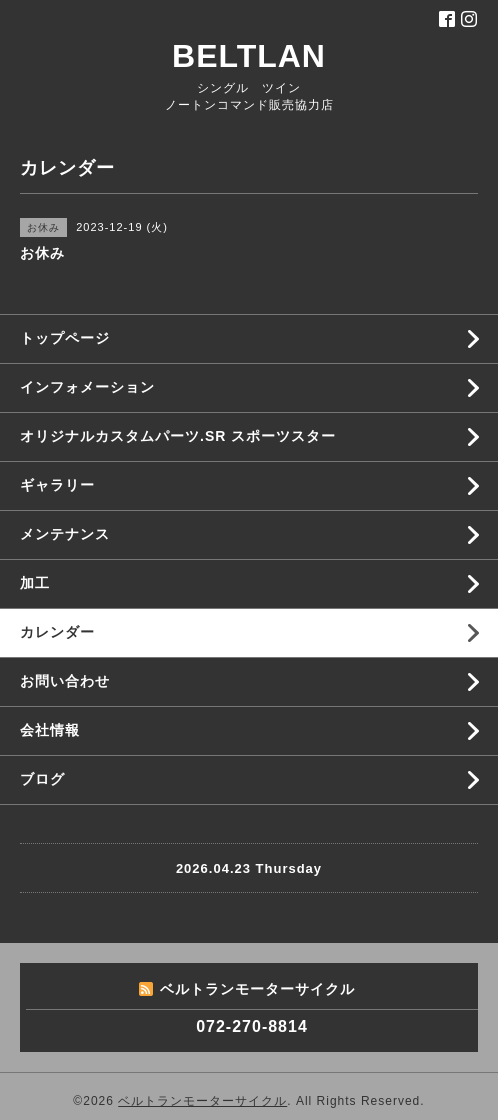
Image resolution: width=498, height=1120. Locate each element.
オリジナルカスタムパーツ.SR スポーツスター (178, 436)
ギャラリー (57, 485)
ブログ (42, 779)
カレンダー (57, 632)
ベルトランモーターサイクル (202, 1101)
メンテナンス (65, 534)
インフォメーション (87, 387)
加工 (35, 583)
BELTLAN (249, 56)
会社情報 (50, 730)
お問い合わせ (65, 681)
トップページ (65, 338)
